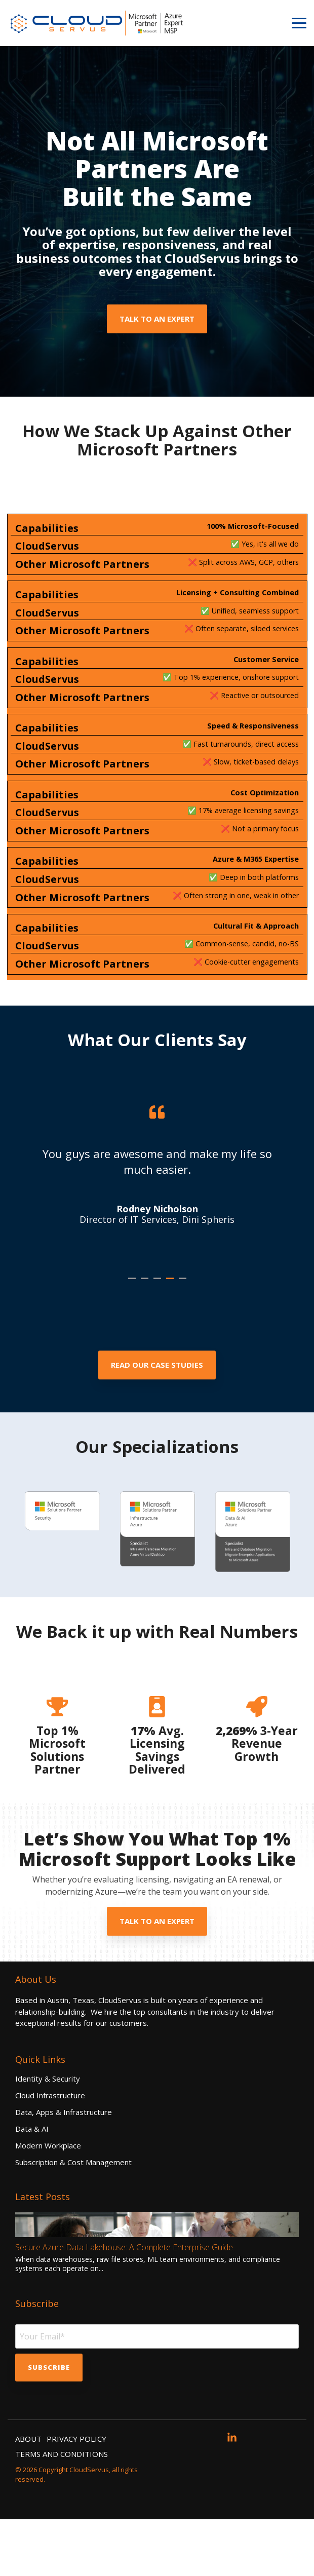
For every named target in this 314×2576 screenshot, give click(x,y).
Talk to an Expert (157, 319)
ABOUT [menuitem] (28, 2495)
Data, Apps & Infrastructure (63, 2169)
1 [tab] (133, 1339)
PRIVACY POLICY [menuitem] (76, 2495)
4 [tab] (171, 1339)
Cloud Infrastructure (50, 2152)
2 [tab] (146, 1339)
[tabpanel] (157, 1211)
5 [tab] (184, 1339)
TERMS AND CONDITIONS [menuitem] (61, 2511)
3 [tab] (158, 1339)
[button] (299, 22)
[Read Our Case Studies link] (157, 1421)
